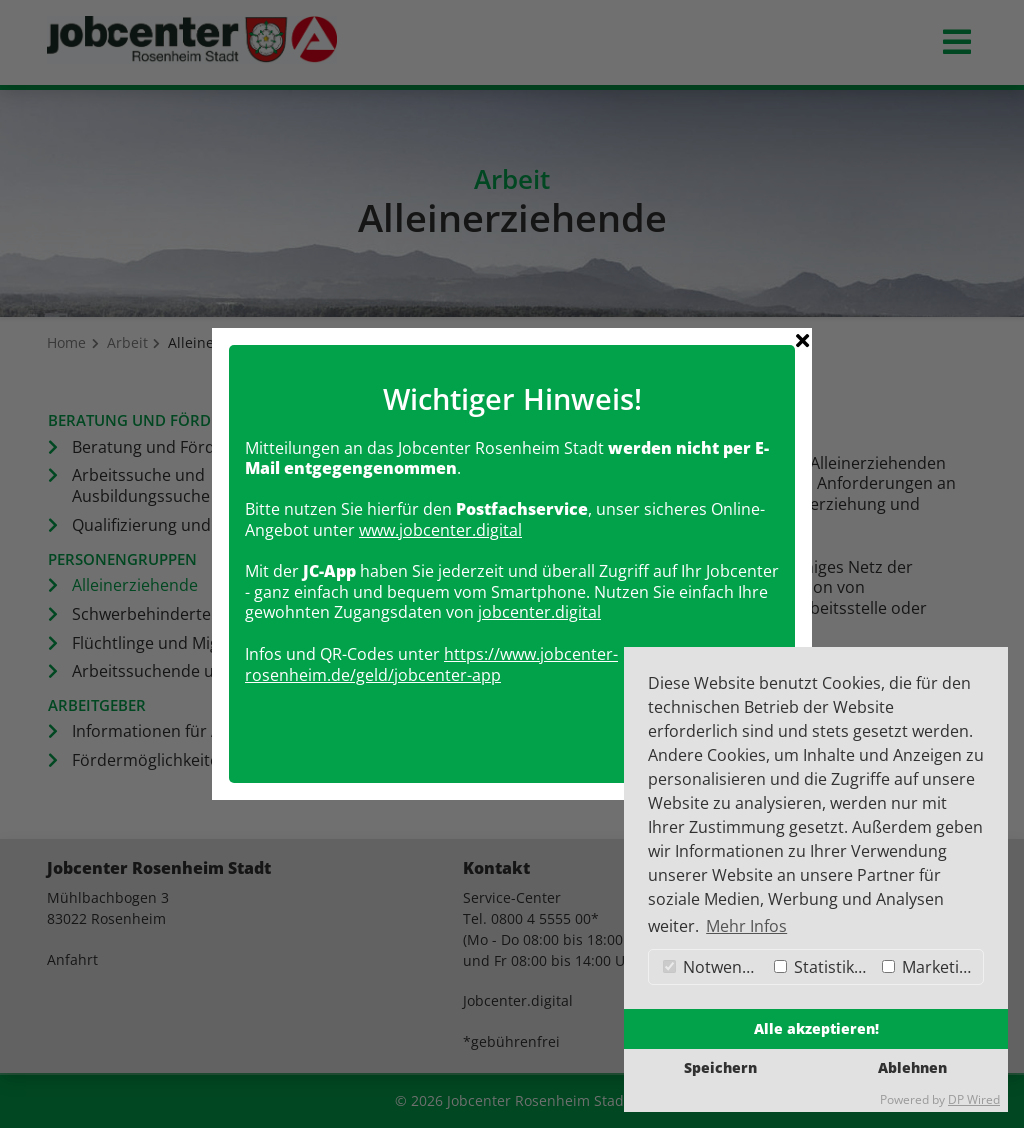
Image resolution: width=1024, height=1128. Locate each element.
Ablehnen (912, 1067)
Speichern (720, 1067)
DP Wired (974, 1099)
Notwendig (714, 967)
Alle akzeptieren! (816, 1028)
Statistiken (823, 967)
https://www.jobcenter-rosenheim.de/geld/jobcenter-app (431, 655)
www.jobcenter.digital (440, 521)
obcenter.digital (541, 603)
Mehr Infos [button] (746, 926)
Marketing (930, 967)
